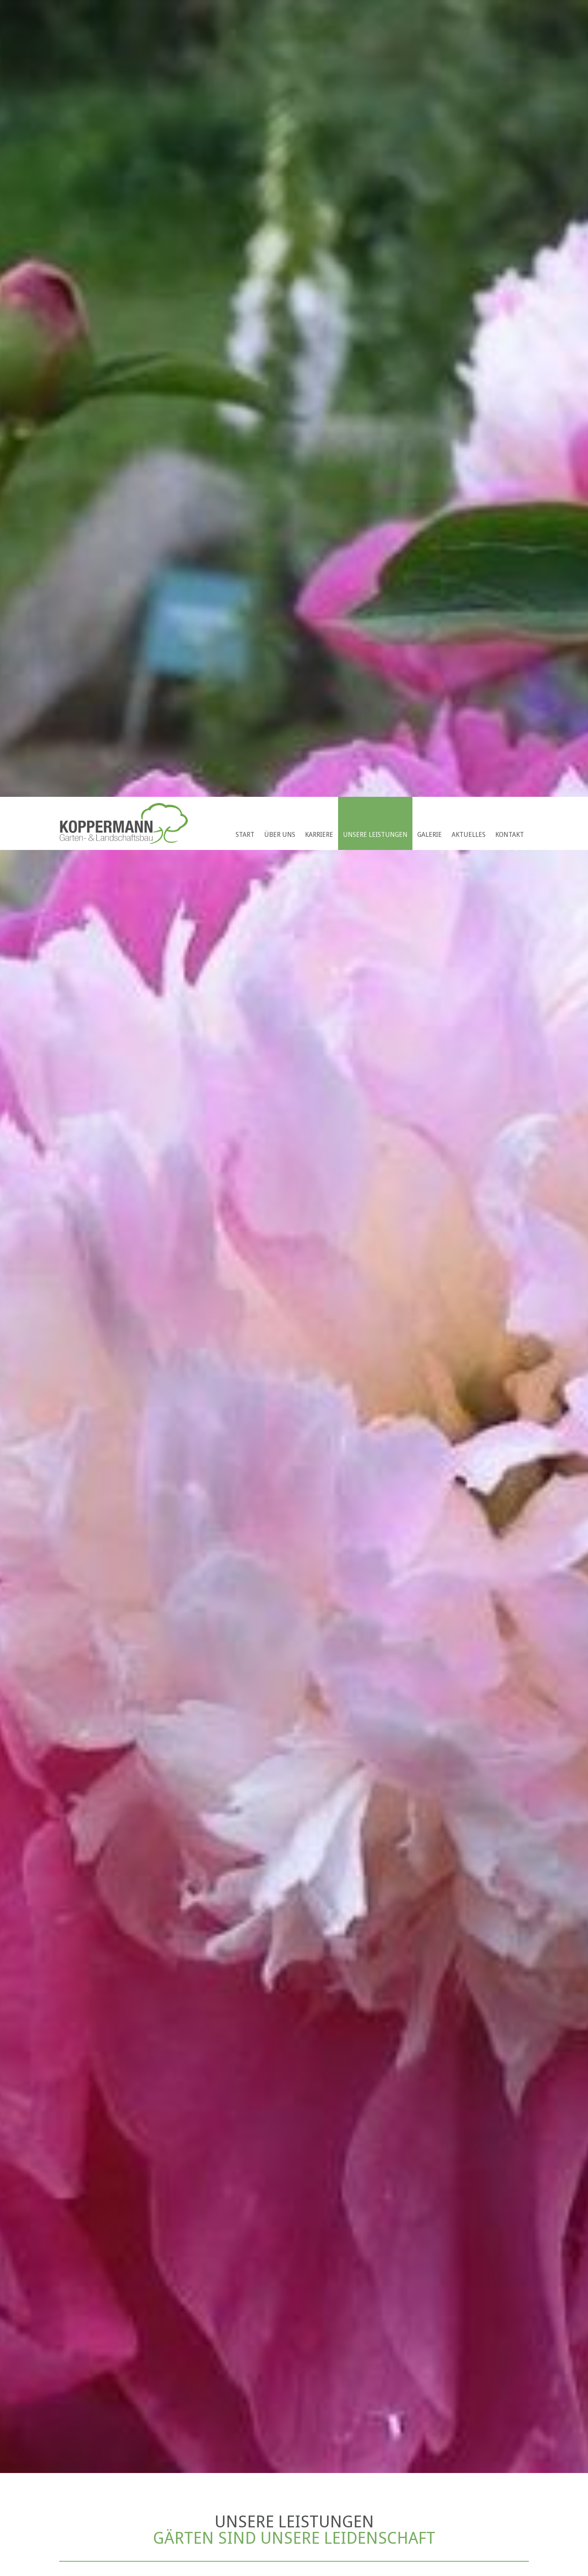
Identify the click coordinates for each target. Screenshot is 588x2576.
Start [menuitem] (245, 835)
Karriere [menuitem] (319, 835)
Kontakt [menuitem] (509, 835)
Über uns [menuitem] (279, 835)
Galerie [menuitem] (429, 835)
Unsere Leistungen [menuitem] (375, 835)
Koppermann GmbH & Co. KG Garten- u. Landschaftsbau (123, 823)
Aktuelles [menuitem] (469, 835)
